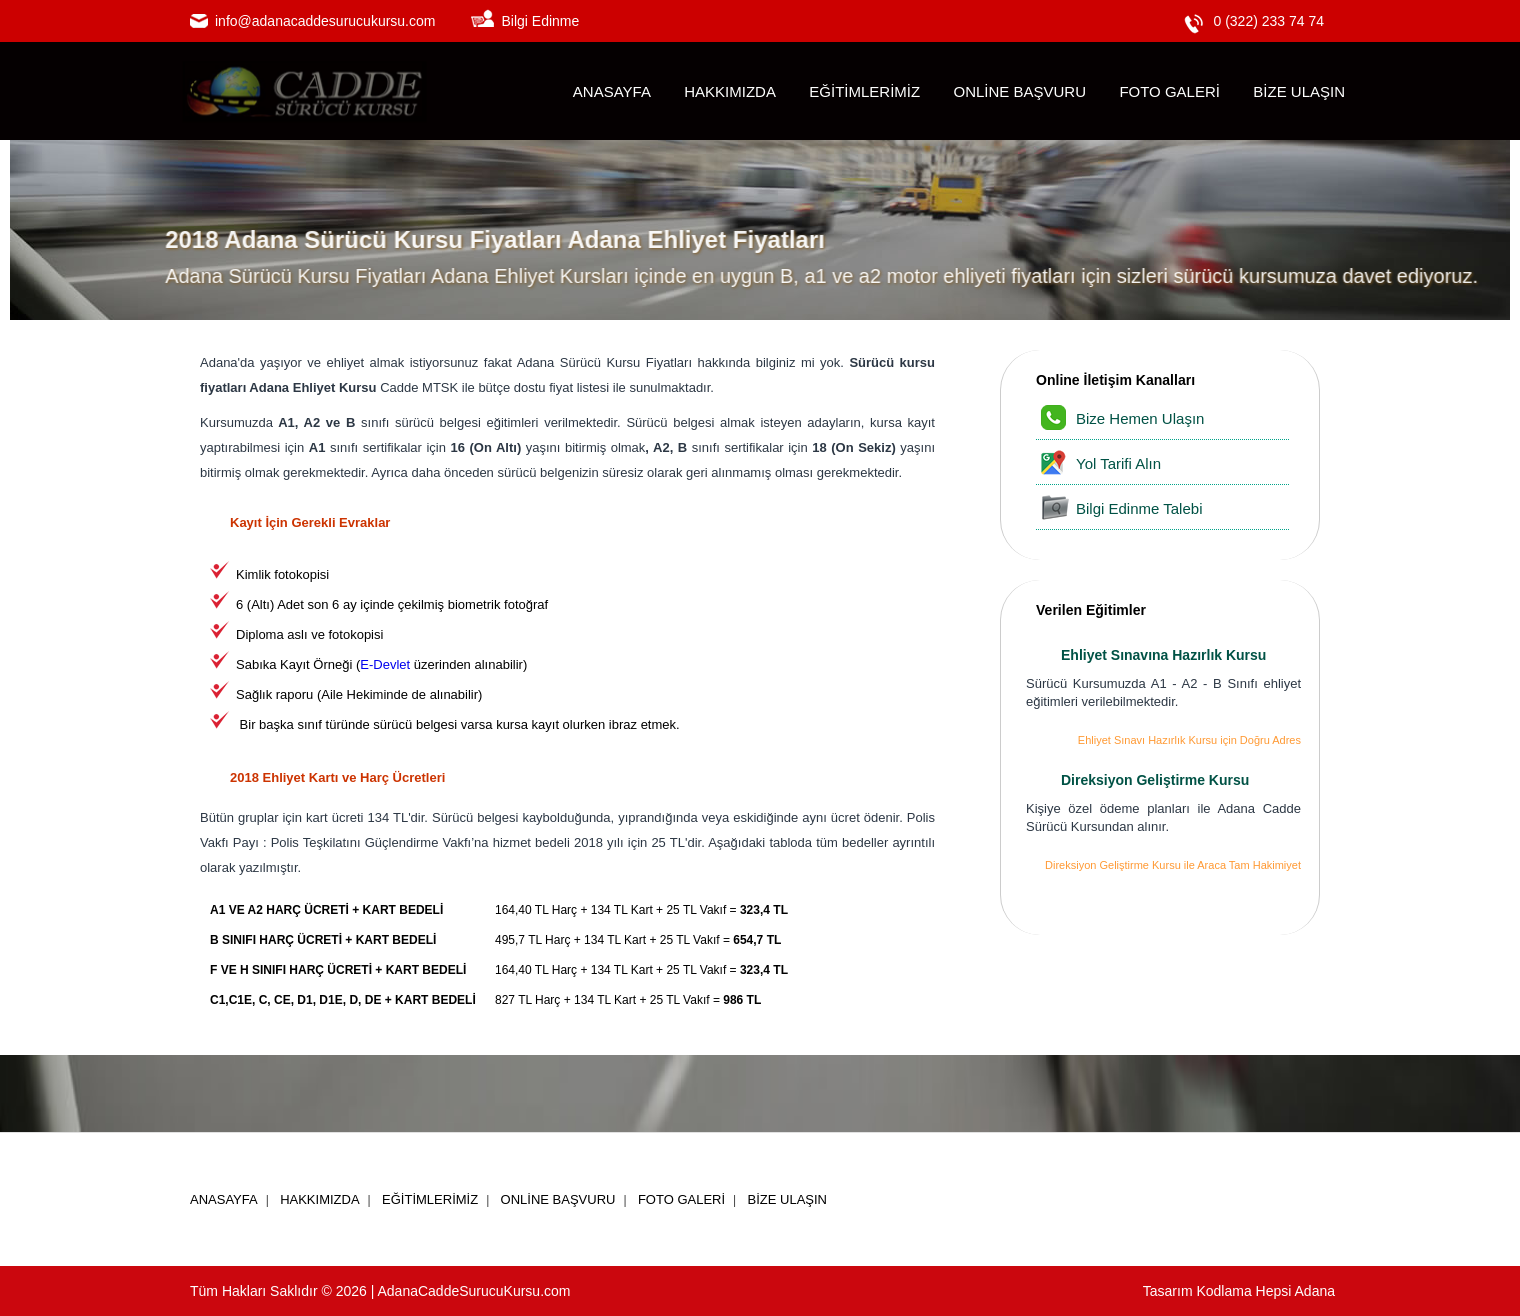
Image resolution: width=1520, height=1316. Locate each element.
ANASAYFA (612, 91)
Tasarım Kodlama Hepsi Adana (1239, 1291)
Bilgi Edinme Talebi (1139, 508)
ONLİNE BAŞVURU (1019, 91)
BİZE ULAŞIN (1299, 91)
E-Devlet (385, 664)
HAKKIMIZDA (730, 91)
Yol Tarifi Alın (1118, 463)
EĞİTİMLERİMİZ (864, 91)
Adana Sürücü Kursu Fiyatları (604, 362)
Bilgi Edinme (540, 21)
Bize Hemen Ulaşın (1140, 418)
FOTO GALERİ (1169, 91)
